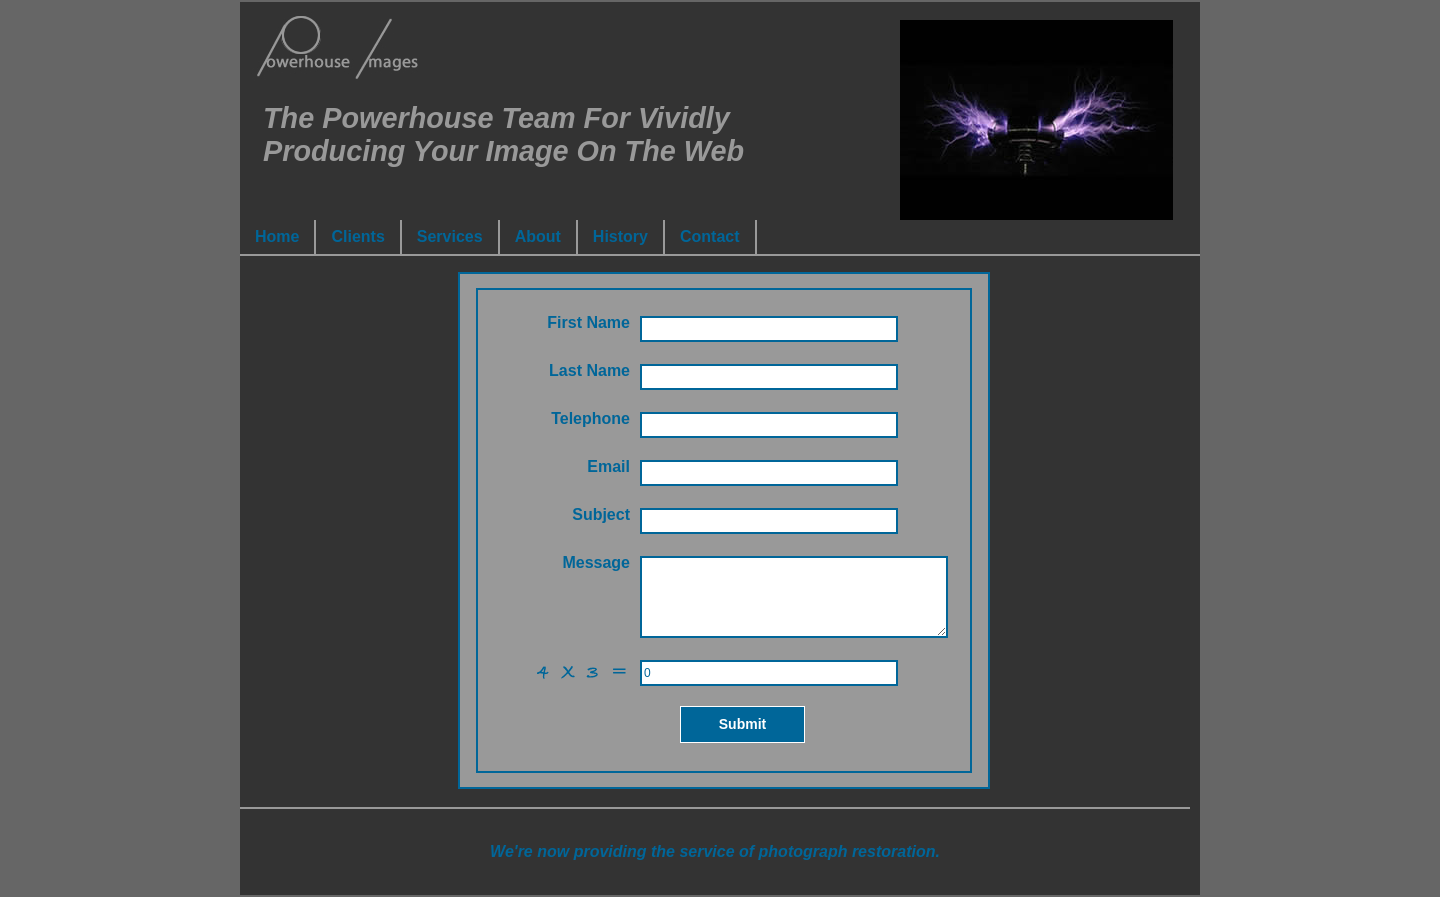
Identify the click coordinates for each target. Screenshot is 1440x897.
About (538, 236)
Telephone (590, 418)
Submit (742, 724)
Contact (710, 236)
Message (596, 562)
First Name (588, 322)
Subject (601, 514)
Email (608, 466)
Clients (357, 236)
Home (277, 236)
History (620, 236)
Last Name (589, 370)
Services (450, 236)
